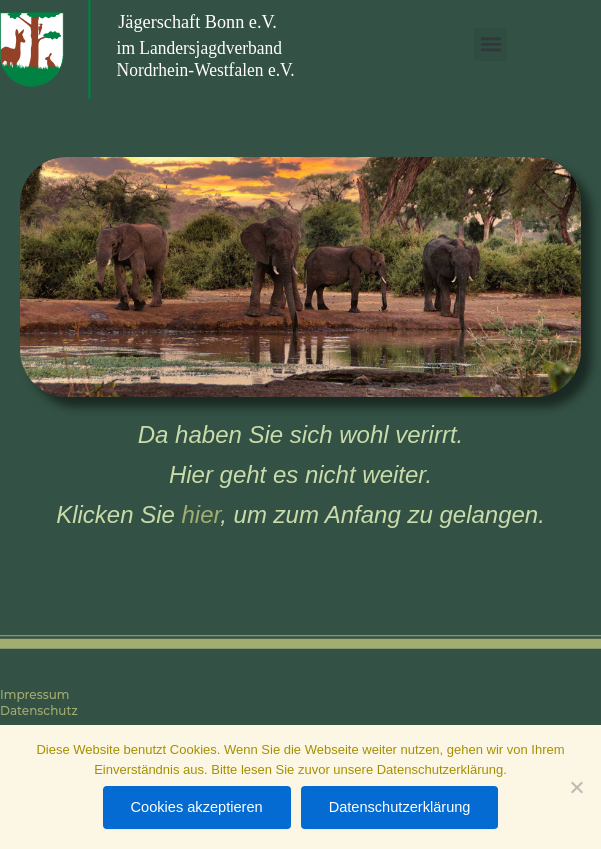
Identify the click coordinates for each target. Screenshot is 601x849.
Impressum (35, 694)
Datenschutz (39, 710)
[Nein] (576, 787)
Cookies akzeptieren (197, 807)
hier (201, 514)
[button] (490, 44)
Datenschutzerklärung (400, 807)
